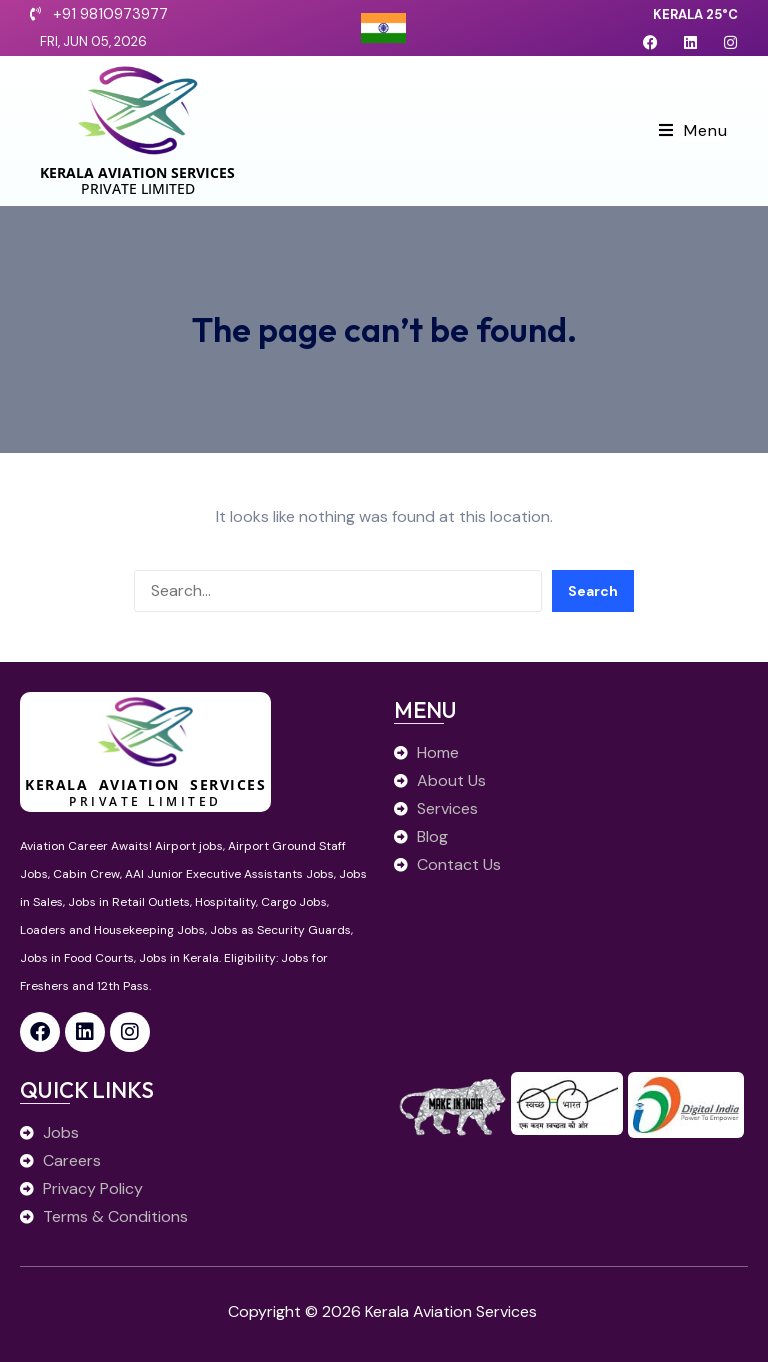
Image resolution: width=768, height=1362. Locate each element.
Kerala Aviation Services (137, 172)
